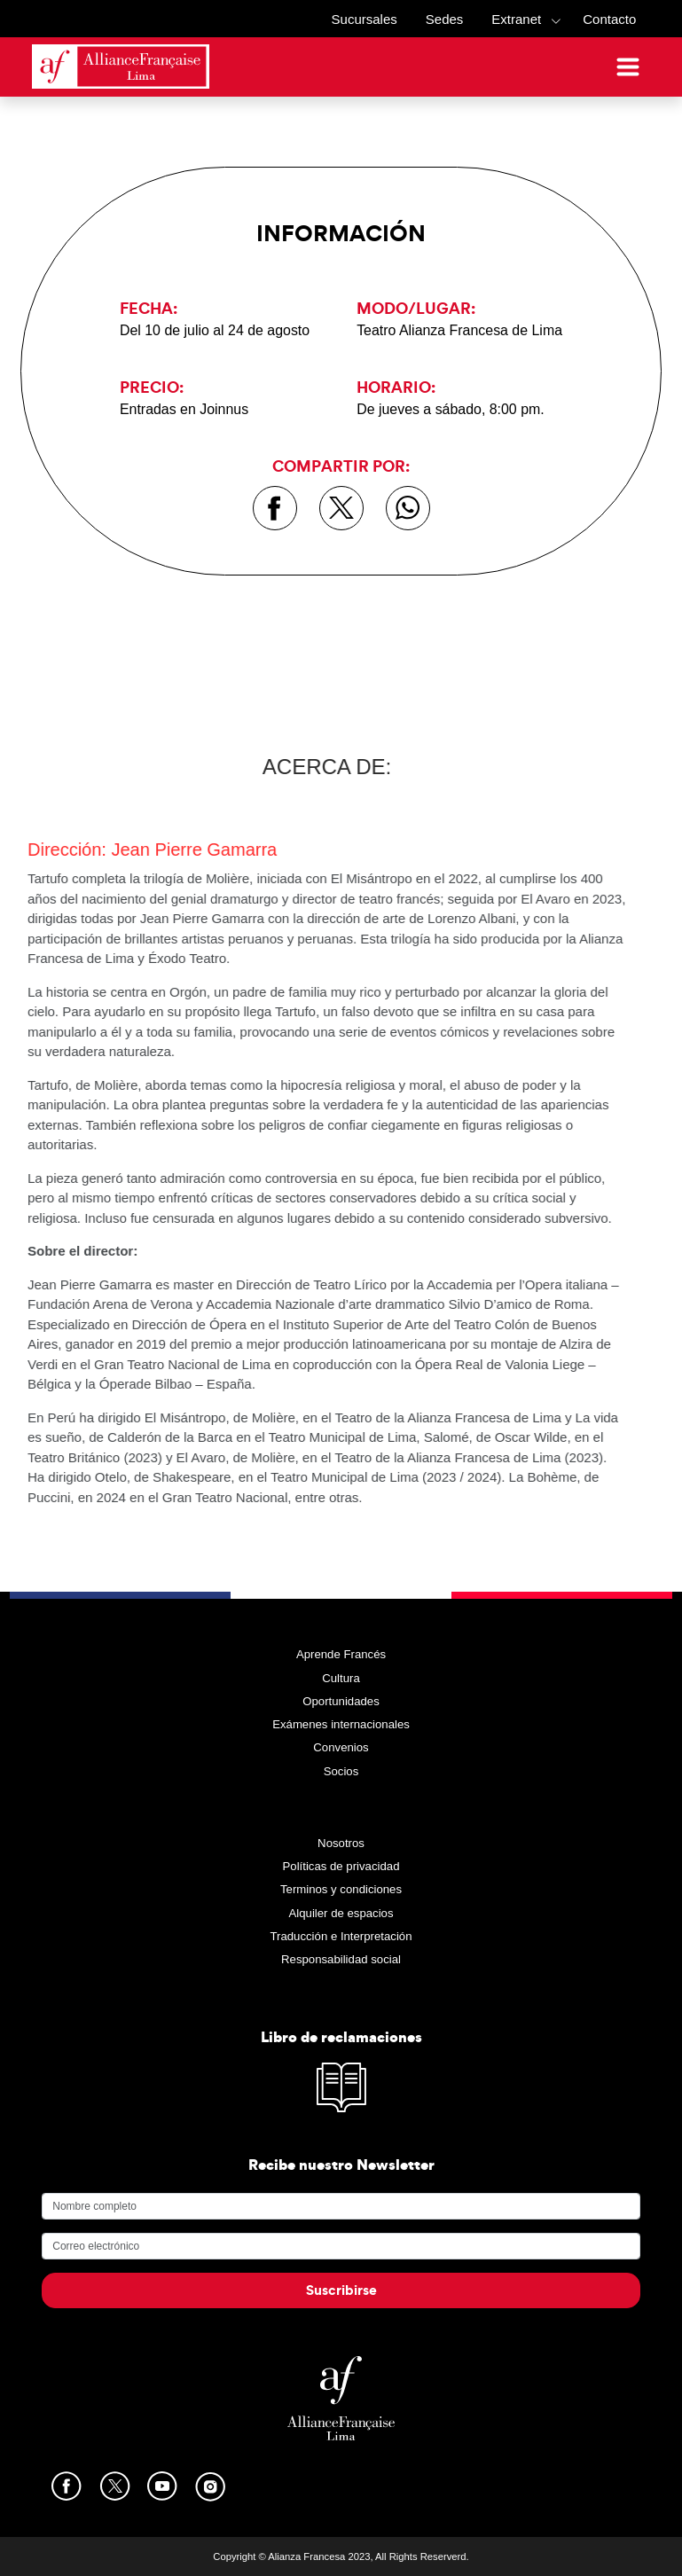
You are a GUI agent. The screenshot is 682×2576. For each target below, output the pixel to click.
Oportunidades (341, 1701)
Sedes (445, 19)
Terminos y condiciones (341, 1889)
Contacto (609, 19)
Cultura (341, 1678)
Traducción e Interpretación (341, 1936)
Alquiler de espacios (340, 1913)
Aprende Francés (341, 1654)
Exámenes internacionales (341, 1724)
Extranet (516, 19)
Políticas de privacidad (341, 1866)
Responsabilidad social (341, 1959)
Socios (341, 1771)
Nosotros (341, 1843)
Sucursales (364, 19)
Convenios (340, 1747)
